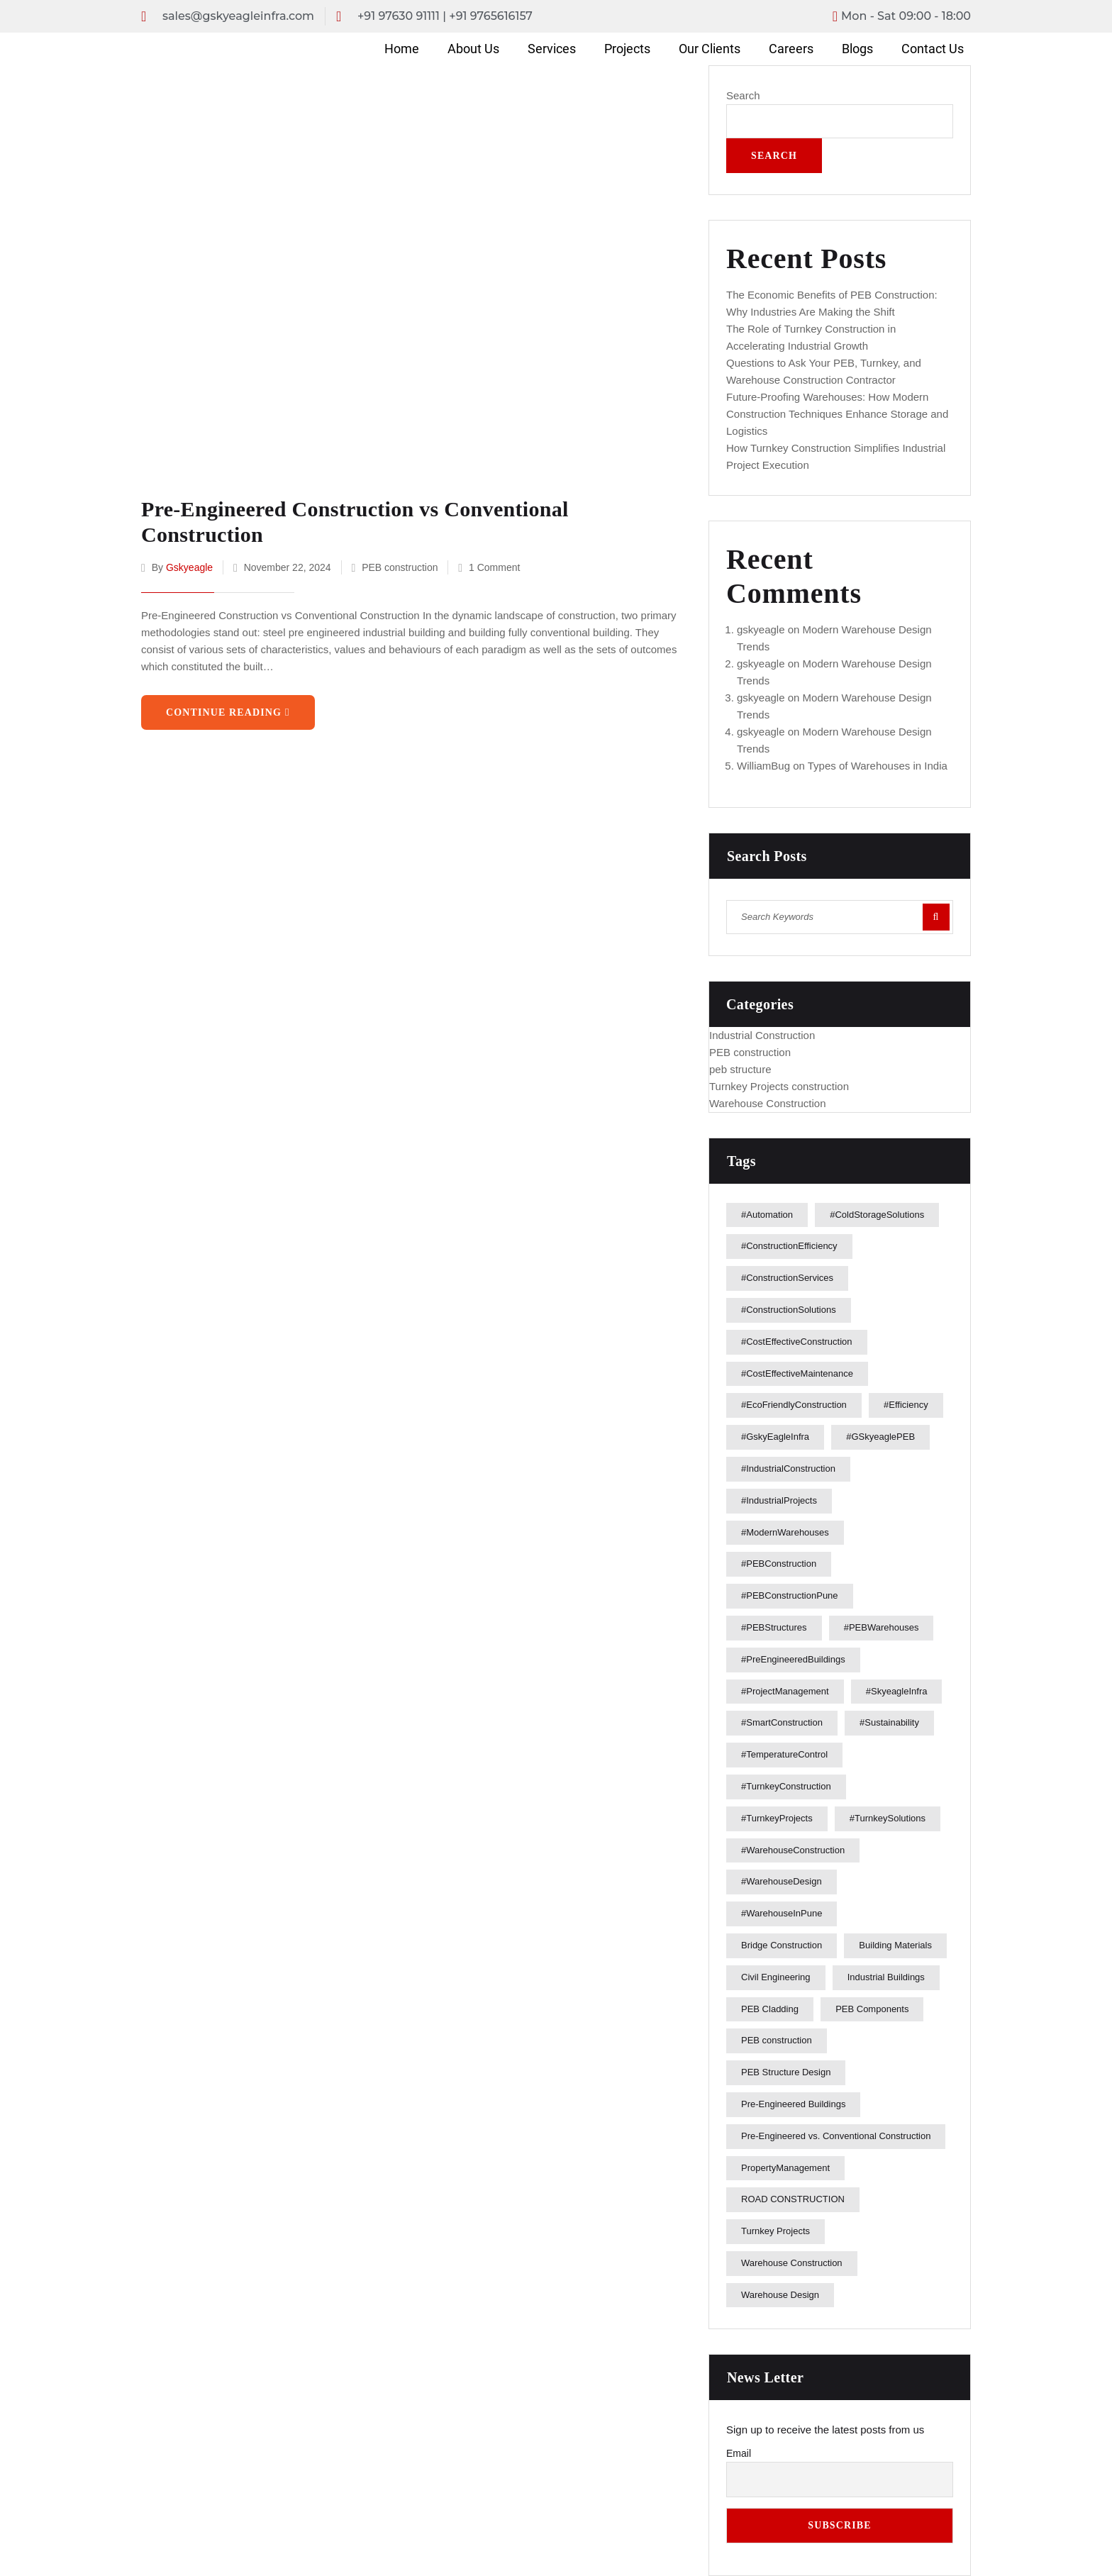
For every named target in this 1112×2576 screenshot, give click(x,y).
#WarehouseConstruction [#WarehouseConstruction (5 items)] (793, 1850)
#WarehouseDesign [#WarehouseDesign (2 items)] (781, 1881)
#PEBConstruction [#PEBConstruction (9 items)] (778, 1563)
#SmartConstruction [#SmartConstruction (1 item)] (782, 1722)
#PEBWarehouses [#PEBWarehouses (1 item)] (881, 1627)
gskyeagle (189, 567)
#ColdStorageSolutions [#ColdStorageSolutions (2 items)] (877, 1214)
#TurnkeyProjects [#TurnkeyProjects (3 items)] (777, 1818)
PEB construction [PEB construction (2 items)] (776, 2040)
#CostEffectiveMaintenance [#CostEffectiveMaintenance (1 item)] (797, 1373)
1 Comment (494, 567)
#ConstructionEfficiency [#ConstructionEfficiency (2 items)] (789, 1245)
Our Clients (709, 48)
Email (738, 2453)
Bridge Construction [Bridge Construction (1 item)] (781, 1945)
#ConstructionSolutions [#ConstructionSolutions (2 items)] (788, 1309)
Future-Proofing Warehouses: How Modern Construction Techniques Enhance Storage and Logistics (837, 414)
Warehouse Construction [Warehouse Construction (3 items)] (792, 2263)
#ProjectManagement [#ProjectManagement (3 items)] (785, 1691)
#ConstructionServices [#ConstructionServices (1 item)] (787, 1277)
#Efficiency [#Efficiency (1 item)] (906, 1404)
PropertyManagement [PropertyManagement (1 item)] (785, 2168)
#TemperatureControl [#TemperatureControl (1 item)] (784, 1754)
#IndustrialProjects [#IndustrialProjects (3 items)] (779, 1500)
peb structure (740, 1069)
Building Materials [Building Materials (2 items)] (895, 1945)
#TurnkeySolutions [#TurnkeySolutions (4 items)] (887, 1818)
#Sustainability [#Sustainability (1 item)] (889, 1722)
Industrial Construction (762, 1035)
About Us (473, 48)
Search (743, 95)
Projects (627, 48)
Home (401, 48)
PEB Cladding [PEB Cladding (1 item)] (770, 2009)
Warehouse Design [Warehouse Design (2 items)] (780, 2294)
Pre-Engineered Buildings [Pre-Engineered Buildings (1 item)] (793, 2104)
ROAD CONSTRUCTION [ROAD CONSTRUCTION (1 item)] (793, 2199)
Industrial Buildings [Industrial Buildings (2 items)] (886, 1977)
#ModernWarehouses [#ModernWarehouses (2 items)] (785, 1532)
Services (552, 48)
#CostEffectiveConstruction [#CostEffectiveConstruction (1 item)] (796, 1341)
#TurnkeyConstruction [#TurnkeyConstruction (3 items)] (786, 1786)
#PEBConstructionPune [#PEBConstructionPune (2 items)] (789, 1595)
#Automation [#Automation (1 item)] (767, 1214)
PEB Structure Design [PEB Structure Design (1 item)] (785, 2072)
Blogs (857, 48)
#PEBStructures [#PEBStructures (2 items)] (774, 1627)
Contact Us (932, 48)
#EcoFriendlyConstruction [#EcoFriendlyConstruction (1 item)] (794, 1404)
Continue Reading (228, 712)
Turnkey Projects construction (779, 1086)
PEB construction (400, 567)
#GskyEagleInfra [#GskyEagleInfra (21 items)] (775, 1436)
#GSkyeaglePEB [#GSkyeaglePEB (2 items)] (880, 1436)
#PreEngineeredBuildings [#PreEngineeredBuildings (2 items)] (793, 1659)
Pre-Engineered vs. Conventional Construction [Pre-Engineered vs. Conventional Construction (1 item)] (835, 2136)
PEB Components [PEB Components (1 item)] (871, 2009)
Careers (791, 48)
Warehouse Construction (767, 1103)
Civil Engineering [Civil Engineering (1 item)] (776, 1977)
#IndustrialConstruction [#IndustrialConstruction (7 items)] (788, 1468)
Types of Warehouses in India (877, 766)
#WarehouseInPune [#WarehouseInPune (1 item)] (781, 1913)
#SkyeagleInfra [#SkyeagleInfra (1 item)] (897, 1691)
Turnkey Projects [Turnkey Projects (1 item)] (775, 2231)
